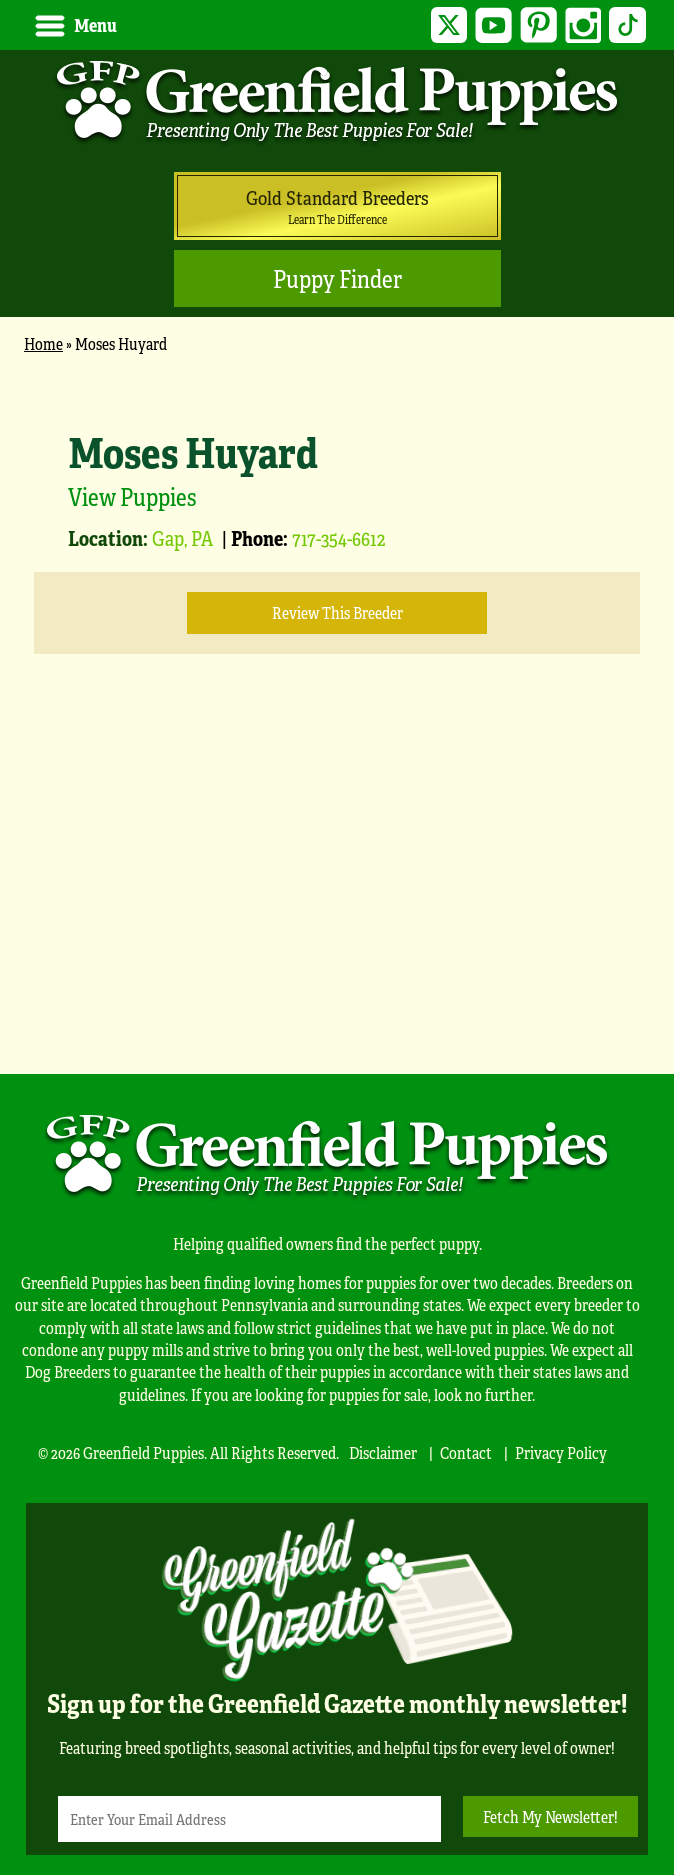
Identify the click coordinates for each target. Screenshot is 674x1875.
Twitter (449, 25)
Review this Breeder (337, 612)
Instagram (583, 25)
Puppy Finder (337, 278)
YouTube (493, 25)
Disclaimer (383, 1452)
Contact (466, 1452)
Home (43, 343)
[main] (337, 703)
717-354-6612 (338, 537)
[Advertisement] (337, 894)
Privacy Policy (561, 1452)
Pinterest (538, 25)
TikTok (627, 25)
